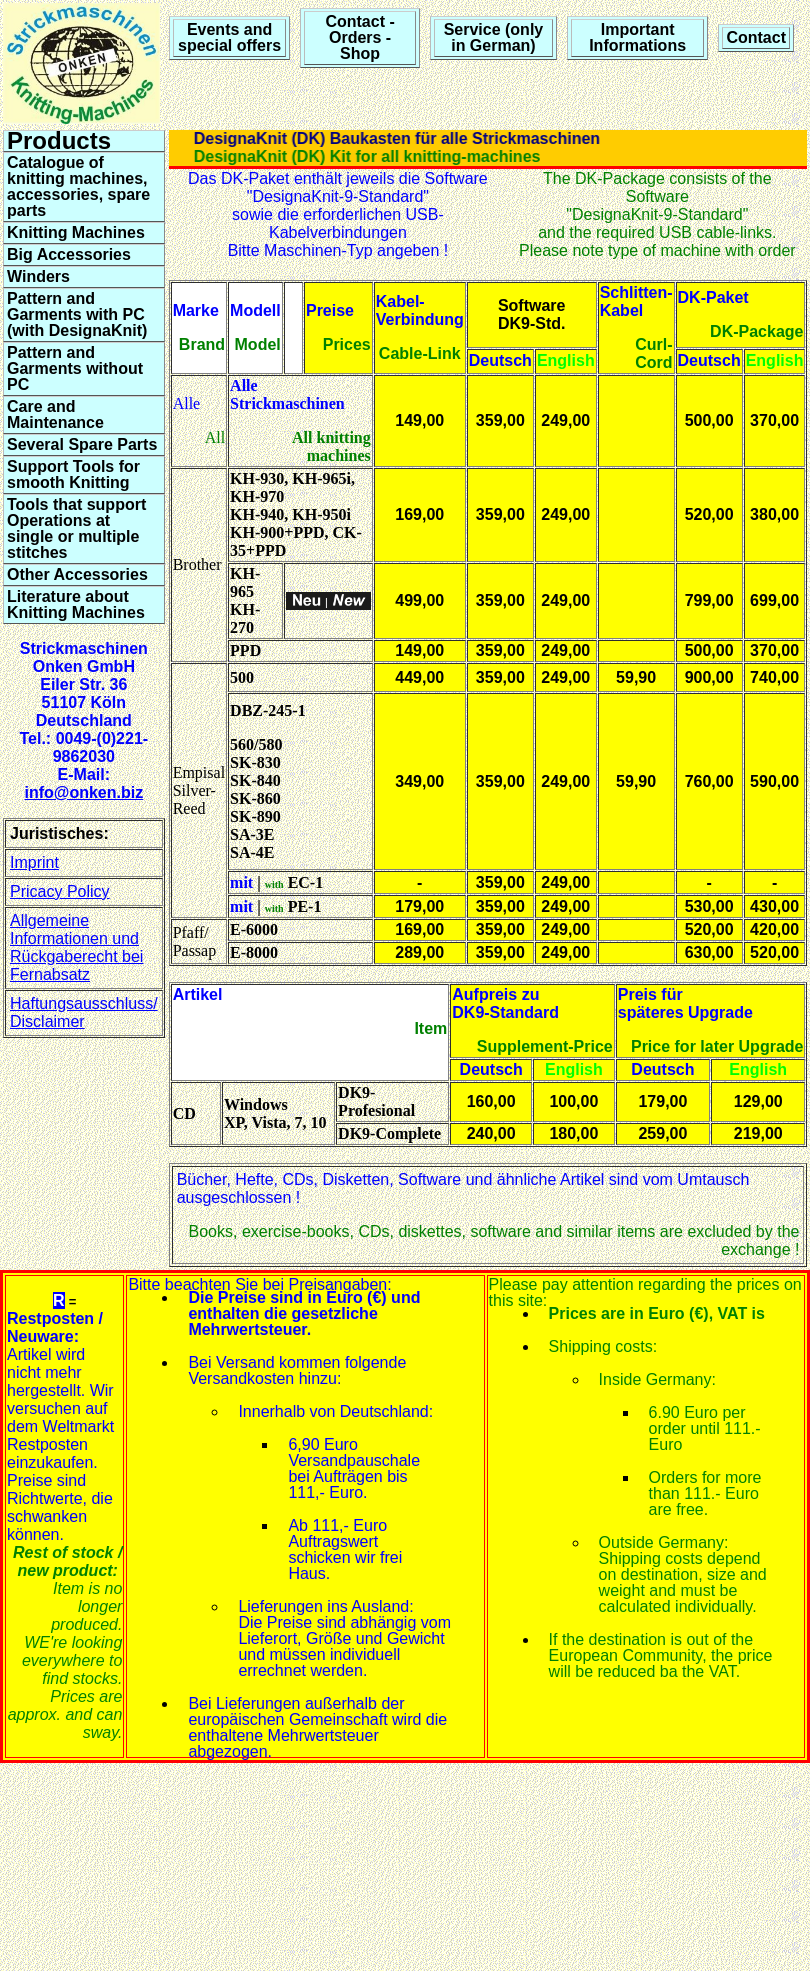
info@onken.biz (83, 792)
